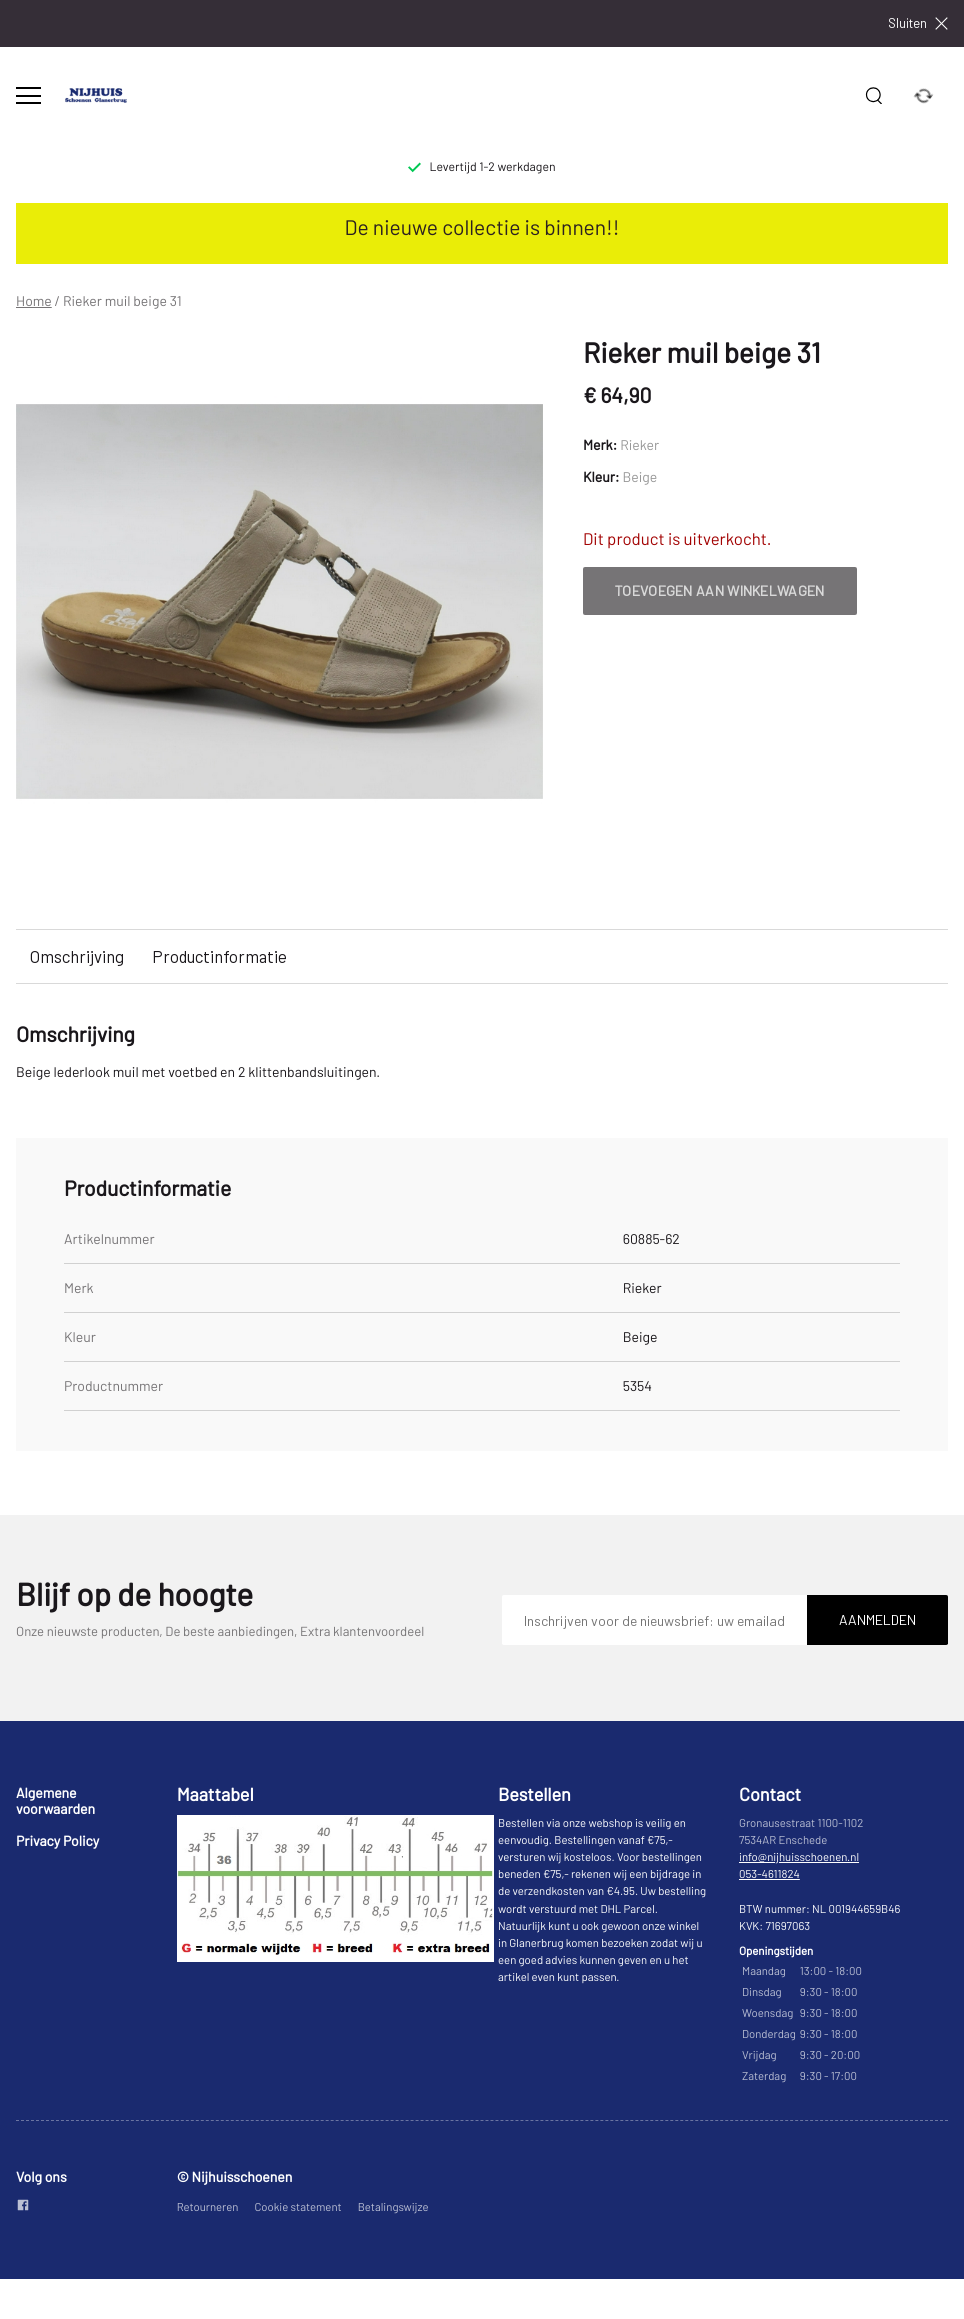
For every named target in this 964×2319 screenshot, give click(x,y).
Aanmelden (877, 1619)
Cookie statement (297, 2207)
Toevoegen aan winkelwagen (720, 590)
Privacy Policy (57, 1840)
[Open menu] (28, 95)
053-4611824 (769, 1874)
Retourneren (208, 2207)
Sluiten (918, 23)
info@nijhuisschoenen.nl (799, 1857)
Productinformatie (219, 956)
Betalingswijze (393, 2207)
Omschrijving (77, 956)
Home (34, 301)
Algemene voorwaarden (55, 1800)
